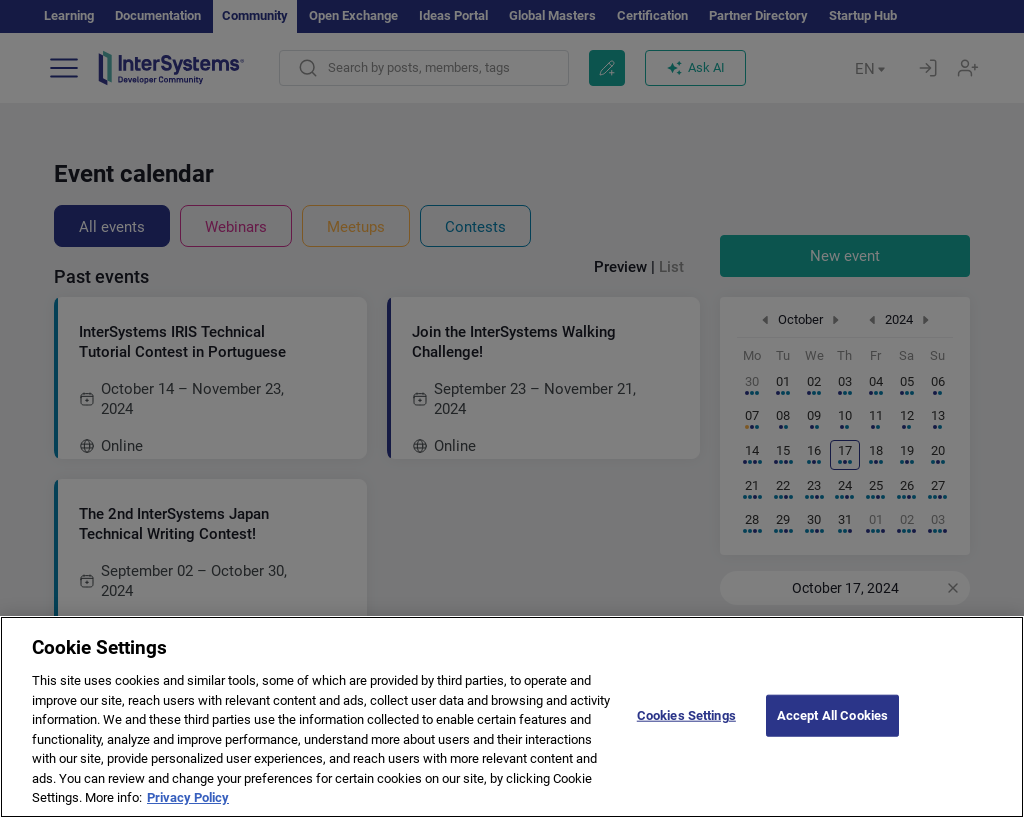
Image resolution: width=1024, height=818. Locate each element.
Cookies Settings (686, 735)
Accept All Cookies (832, 735)
